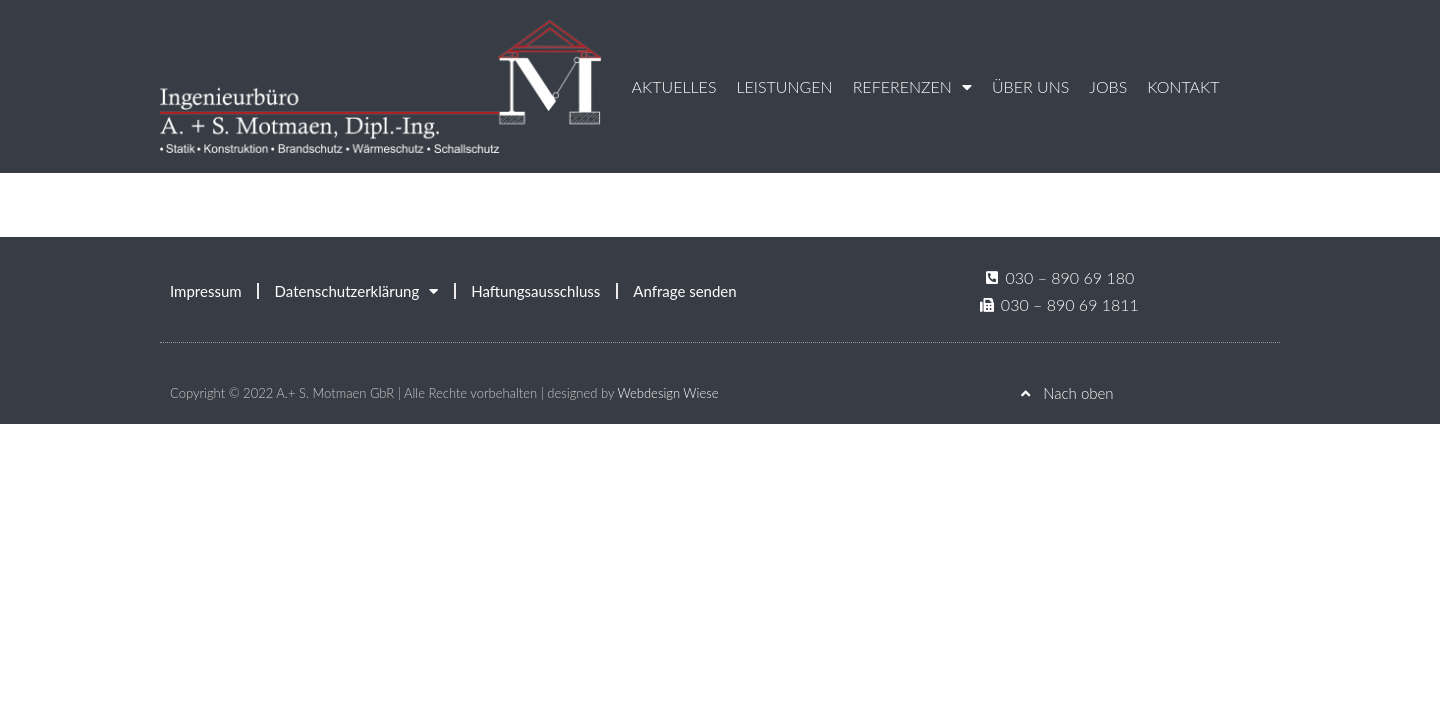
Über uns (1030, 86)
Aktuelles (674, 86)
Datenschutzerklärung (357, 291)
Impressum (206, 291)
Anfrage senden (684, 291)
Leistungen (784, 86)
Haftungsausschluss (535, 291)
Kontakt (1183, 86)
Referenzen (912, 87)
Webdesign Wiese (667, 393)
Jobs (1108, 86)
